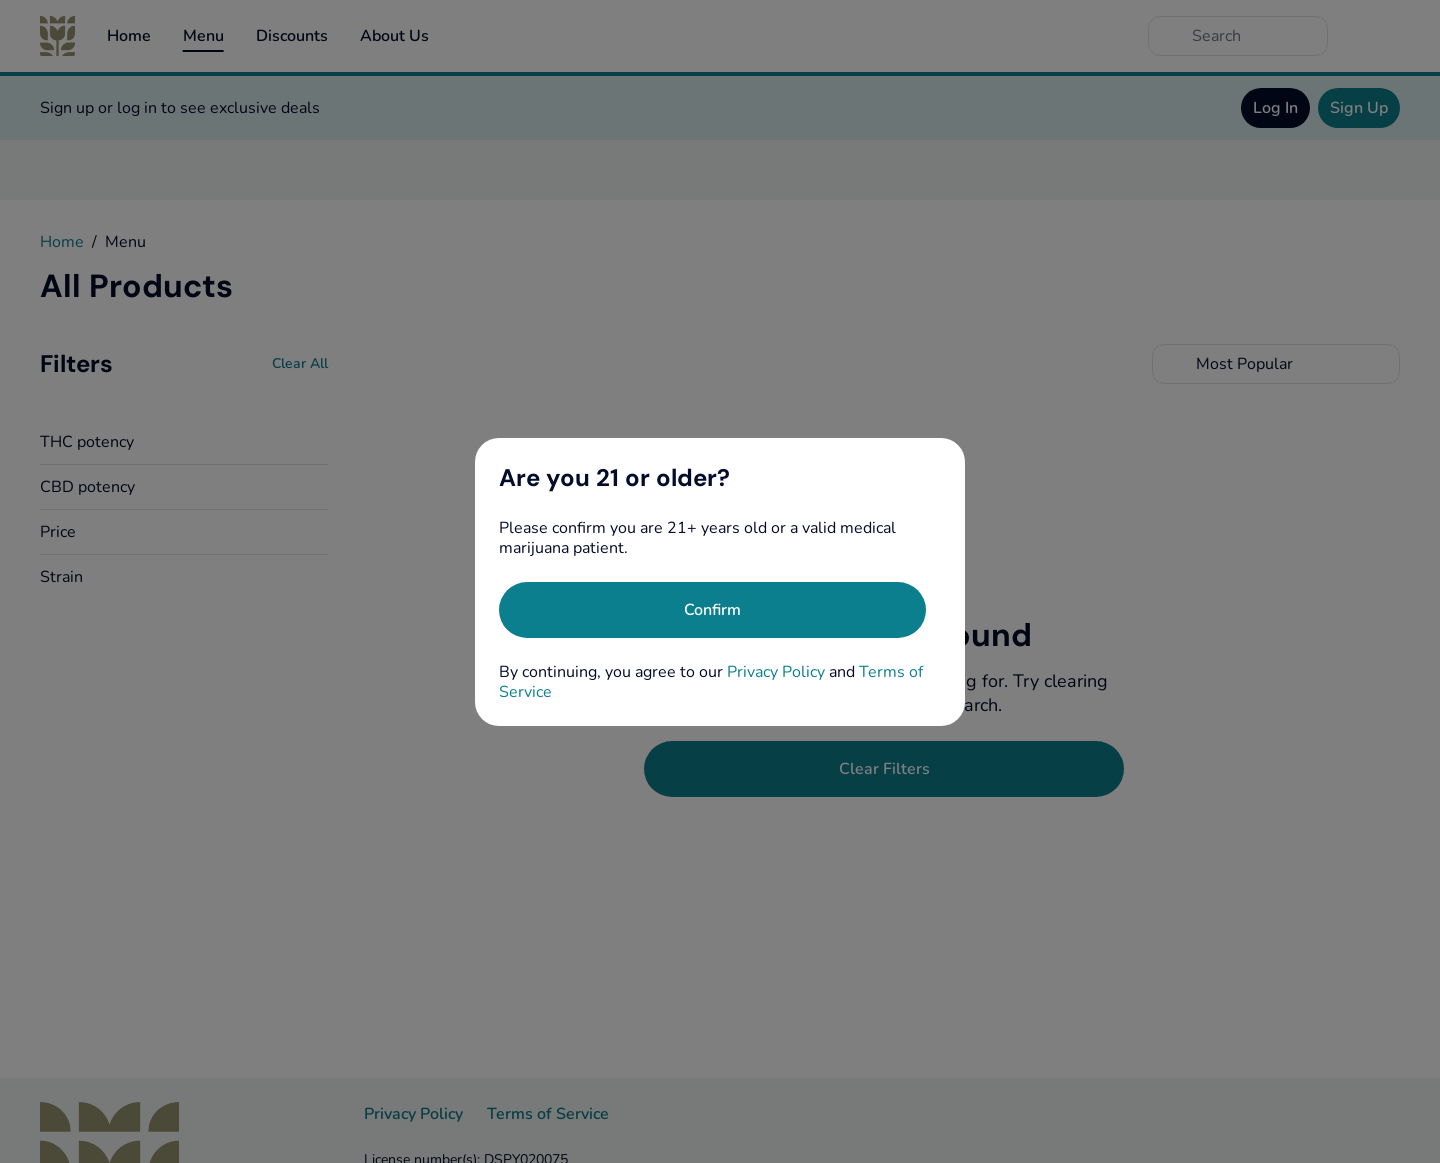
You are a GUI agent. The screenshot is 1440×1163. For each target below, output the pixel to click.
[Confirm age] (712, 610)
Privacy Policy (776, 672)
